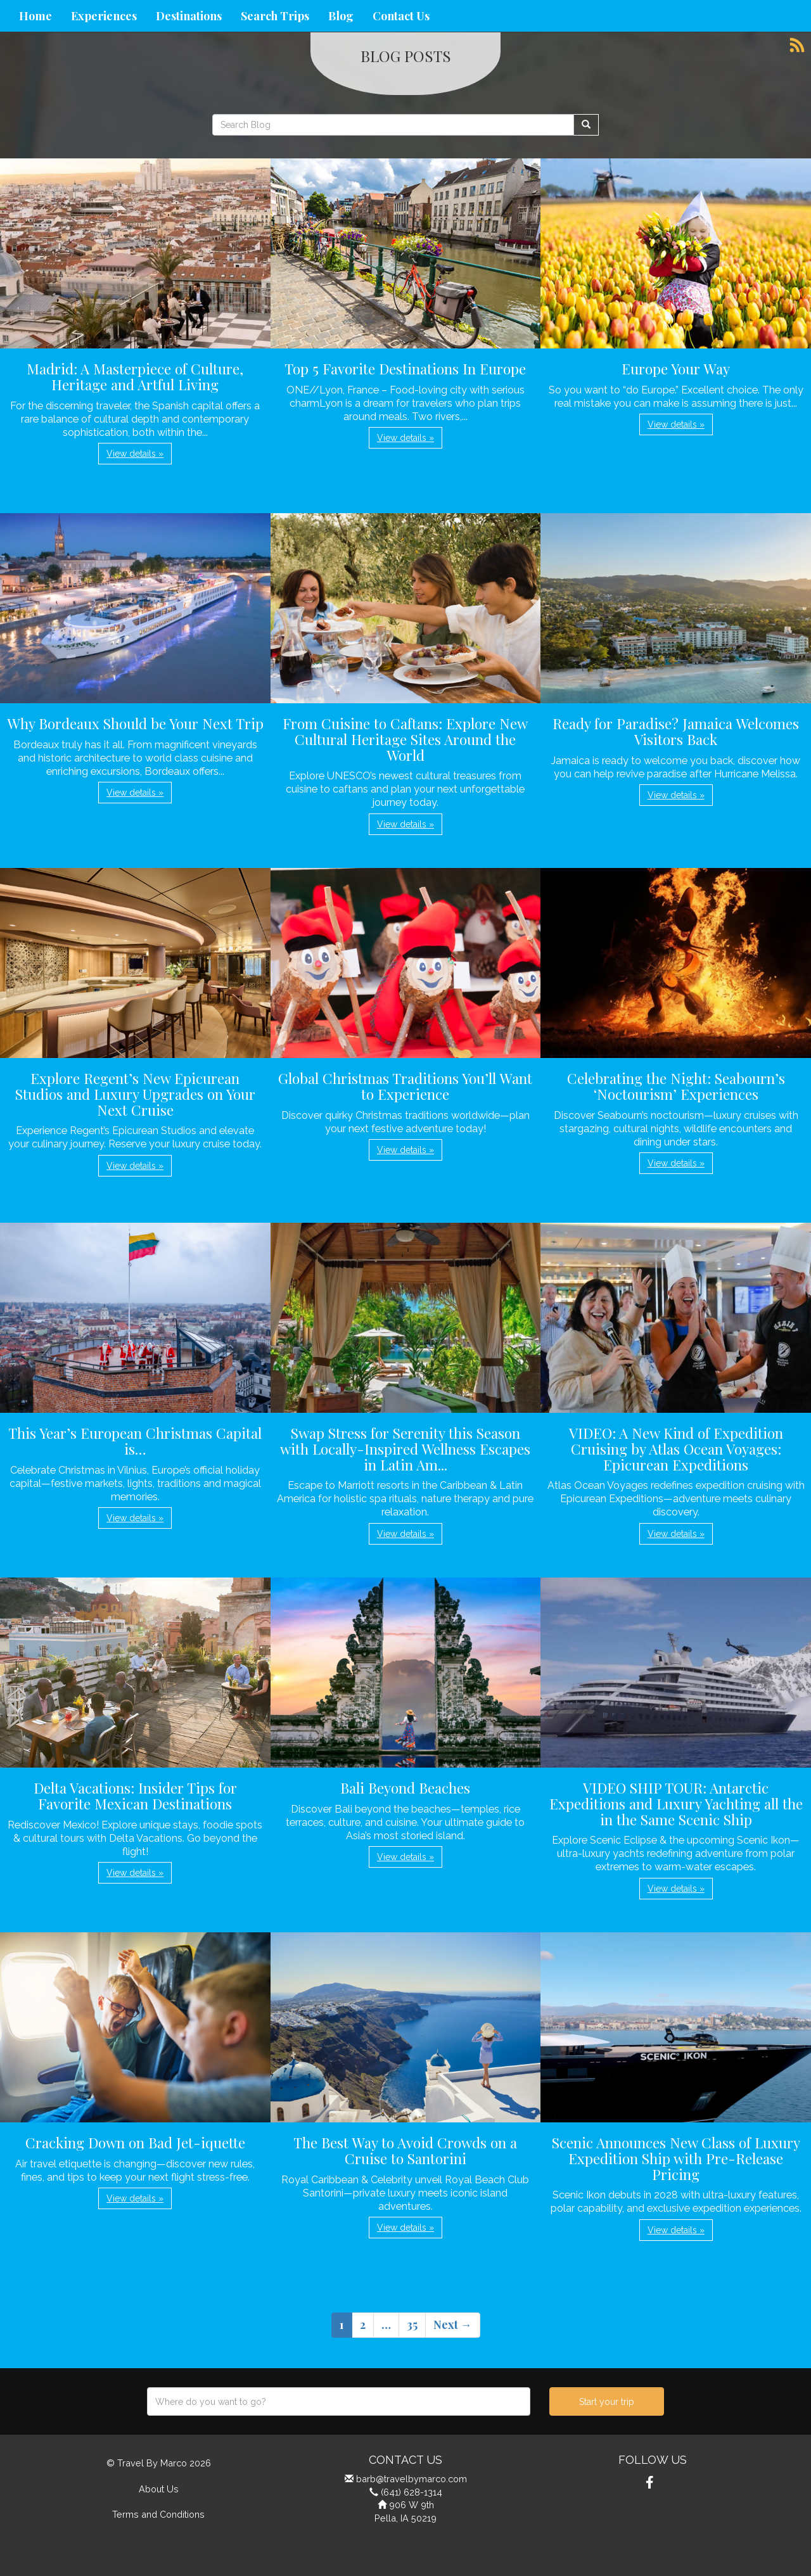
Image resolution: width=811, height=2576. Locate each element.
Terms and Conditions (158, 2514)
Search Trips (275, 15)
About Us (159, 2489)
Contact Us (401, 15)
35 (412, 2324)
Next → (452, 2324)
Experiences (104, 15)
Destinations (189, 15)
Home (35, 15)
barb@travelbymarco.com (411, 2478)
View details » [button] (134, 454)
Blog (341, 15)
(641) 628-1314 (411, 2492)
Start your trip (606, 2402)
